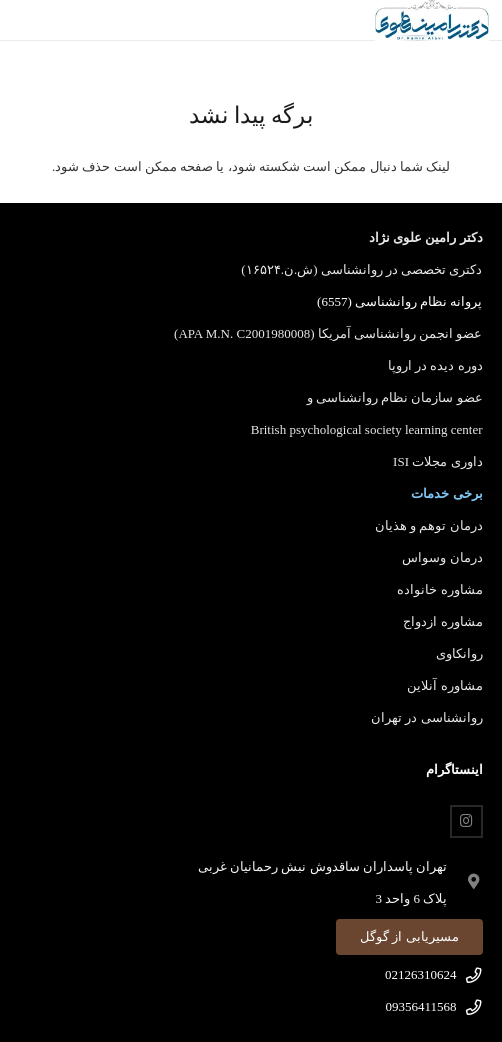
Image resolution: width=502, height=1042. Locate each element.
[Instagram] (466, 821)
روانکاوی (459, 653)
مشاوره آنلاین (444, 685)
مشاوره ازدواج (442, 621)
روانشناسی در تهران (427, 717)
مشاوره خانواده (439, 589)
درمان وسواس (442, 557)
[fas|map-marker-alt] (464, 883)
